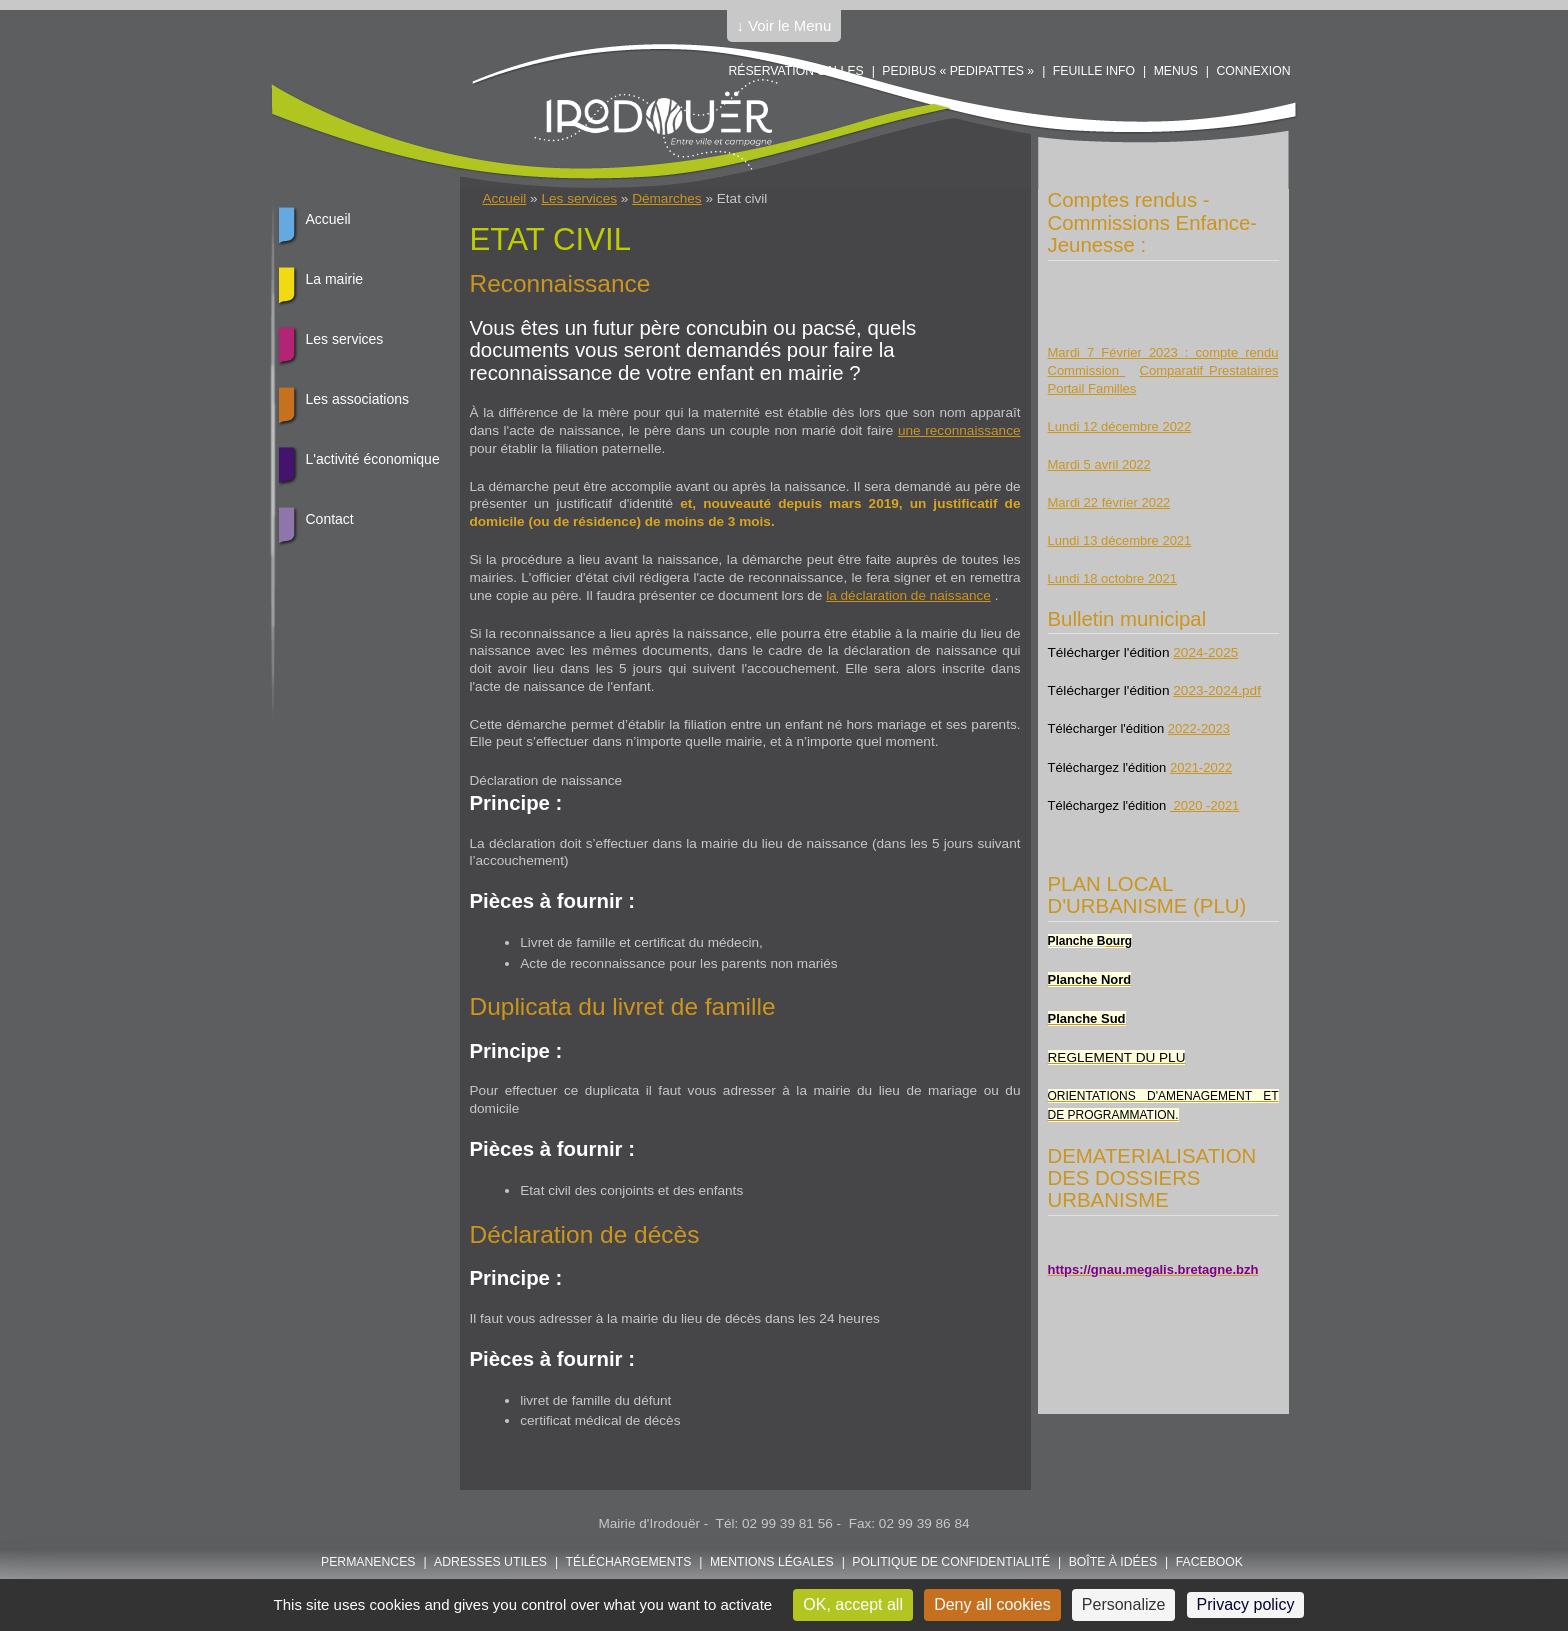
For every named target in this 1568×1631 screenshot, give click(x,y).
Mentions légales (772, 1562)
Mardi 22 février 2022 (1109, 502)
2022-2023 (1199, 728)
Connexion (1253, 71)
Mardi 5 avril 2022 (1099, 464)
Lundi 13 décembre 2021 (1120, 540)
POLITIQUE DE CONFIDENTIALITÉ (951, 1562)
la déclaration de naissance (908, 595)
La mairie (335, 279)
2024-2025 (1205, 652)
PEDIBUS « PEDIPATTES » (958, 71)
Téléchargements (629, 1562)
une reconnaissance (959, 430)
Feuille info (1094, 71)
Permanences (368, 1562)
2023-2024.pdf (1217, 690)
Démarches (667, 198)
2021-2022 (1201, 767)
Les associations (358, 399)
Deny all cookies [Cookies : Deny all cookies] (992, 1604)
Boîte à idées (1113, 1562)
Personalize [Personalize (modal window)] (1124, 1604)
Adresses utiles (490, 1562)
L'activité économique (373, 459)
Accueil (505, 198)
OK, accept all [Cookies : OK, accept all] (853, 1604)
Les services (579, 198)
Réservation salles (795, 71)
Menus (1176, 71)
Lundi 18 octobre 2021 (1112, 578)
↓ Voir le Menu (784, 25)
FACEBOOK (1209, 1562)
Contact (330, 519)
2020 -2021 (1204, 805)
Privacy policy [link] (1246, 1604)
